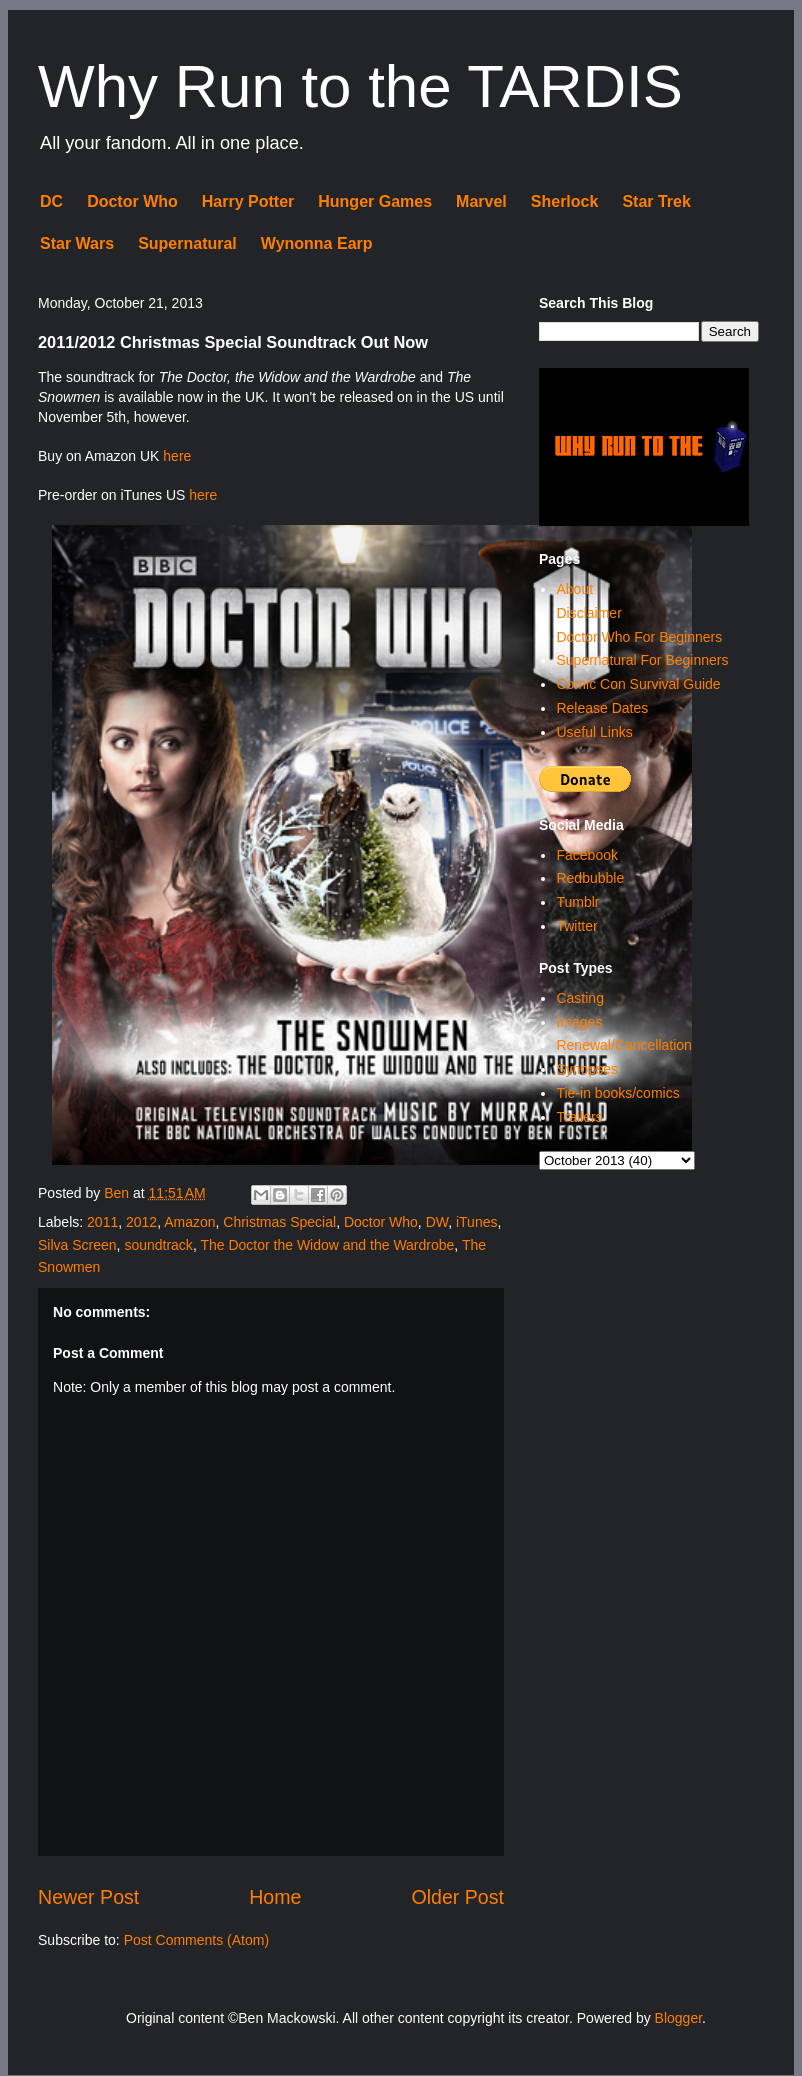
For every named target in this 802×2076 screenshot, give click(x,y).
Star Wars (77, 243)
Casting (579, 998)
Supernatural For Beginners (642, 660)
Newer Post (88, 1897)
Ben (118, 1193)
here (177, 456)
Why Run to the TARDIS (360, 86)
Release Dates (602, 708)
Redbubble (590, 878)
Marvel (481, 201)
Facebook (586, 855)
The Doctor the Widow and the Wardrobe (327, 1245)
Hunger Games (375, 201)
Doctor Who (132, 201)
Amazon (189, 1222)
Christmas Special (279, 1222)
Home (275, 1897)
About (574, 589)
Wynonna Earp (317, 243)
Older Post (457, 1897)
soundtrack (158, 1245)
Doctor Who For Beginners (639, 637)
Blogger (678, 2018)
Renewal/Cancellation (623, 1045)
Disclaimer (588, 613)
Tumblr (577, 902)
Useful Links (594, 732)
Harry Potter (248, 201)
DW (437, 1222)
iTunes (477, 1222)
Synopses (586, 1069)
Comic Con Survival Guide (638, 684)
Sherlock (565, 201)
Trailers (579, 1117)
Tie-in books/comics (617, 1093)
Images (579, 1022)
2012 (141, 1222)
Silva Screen (77, 1245)
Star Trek (656, 201)
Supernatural (187, 243)
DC (51, 201)
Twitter (576, 926)
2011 (102, 1222)
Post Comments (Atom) (196, 1940)
